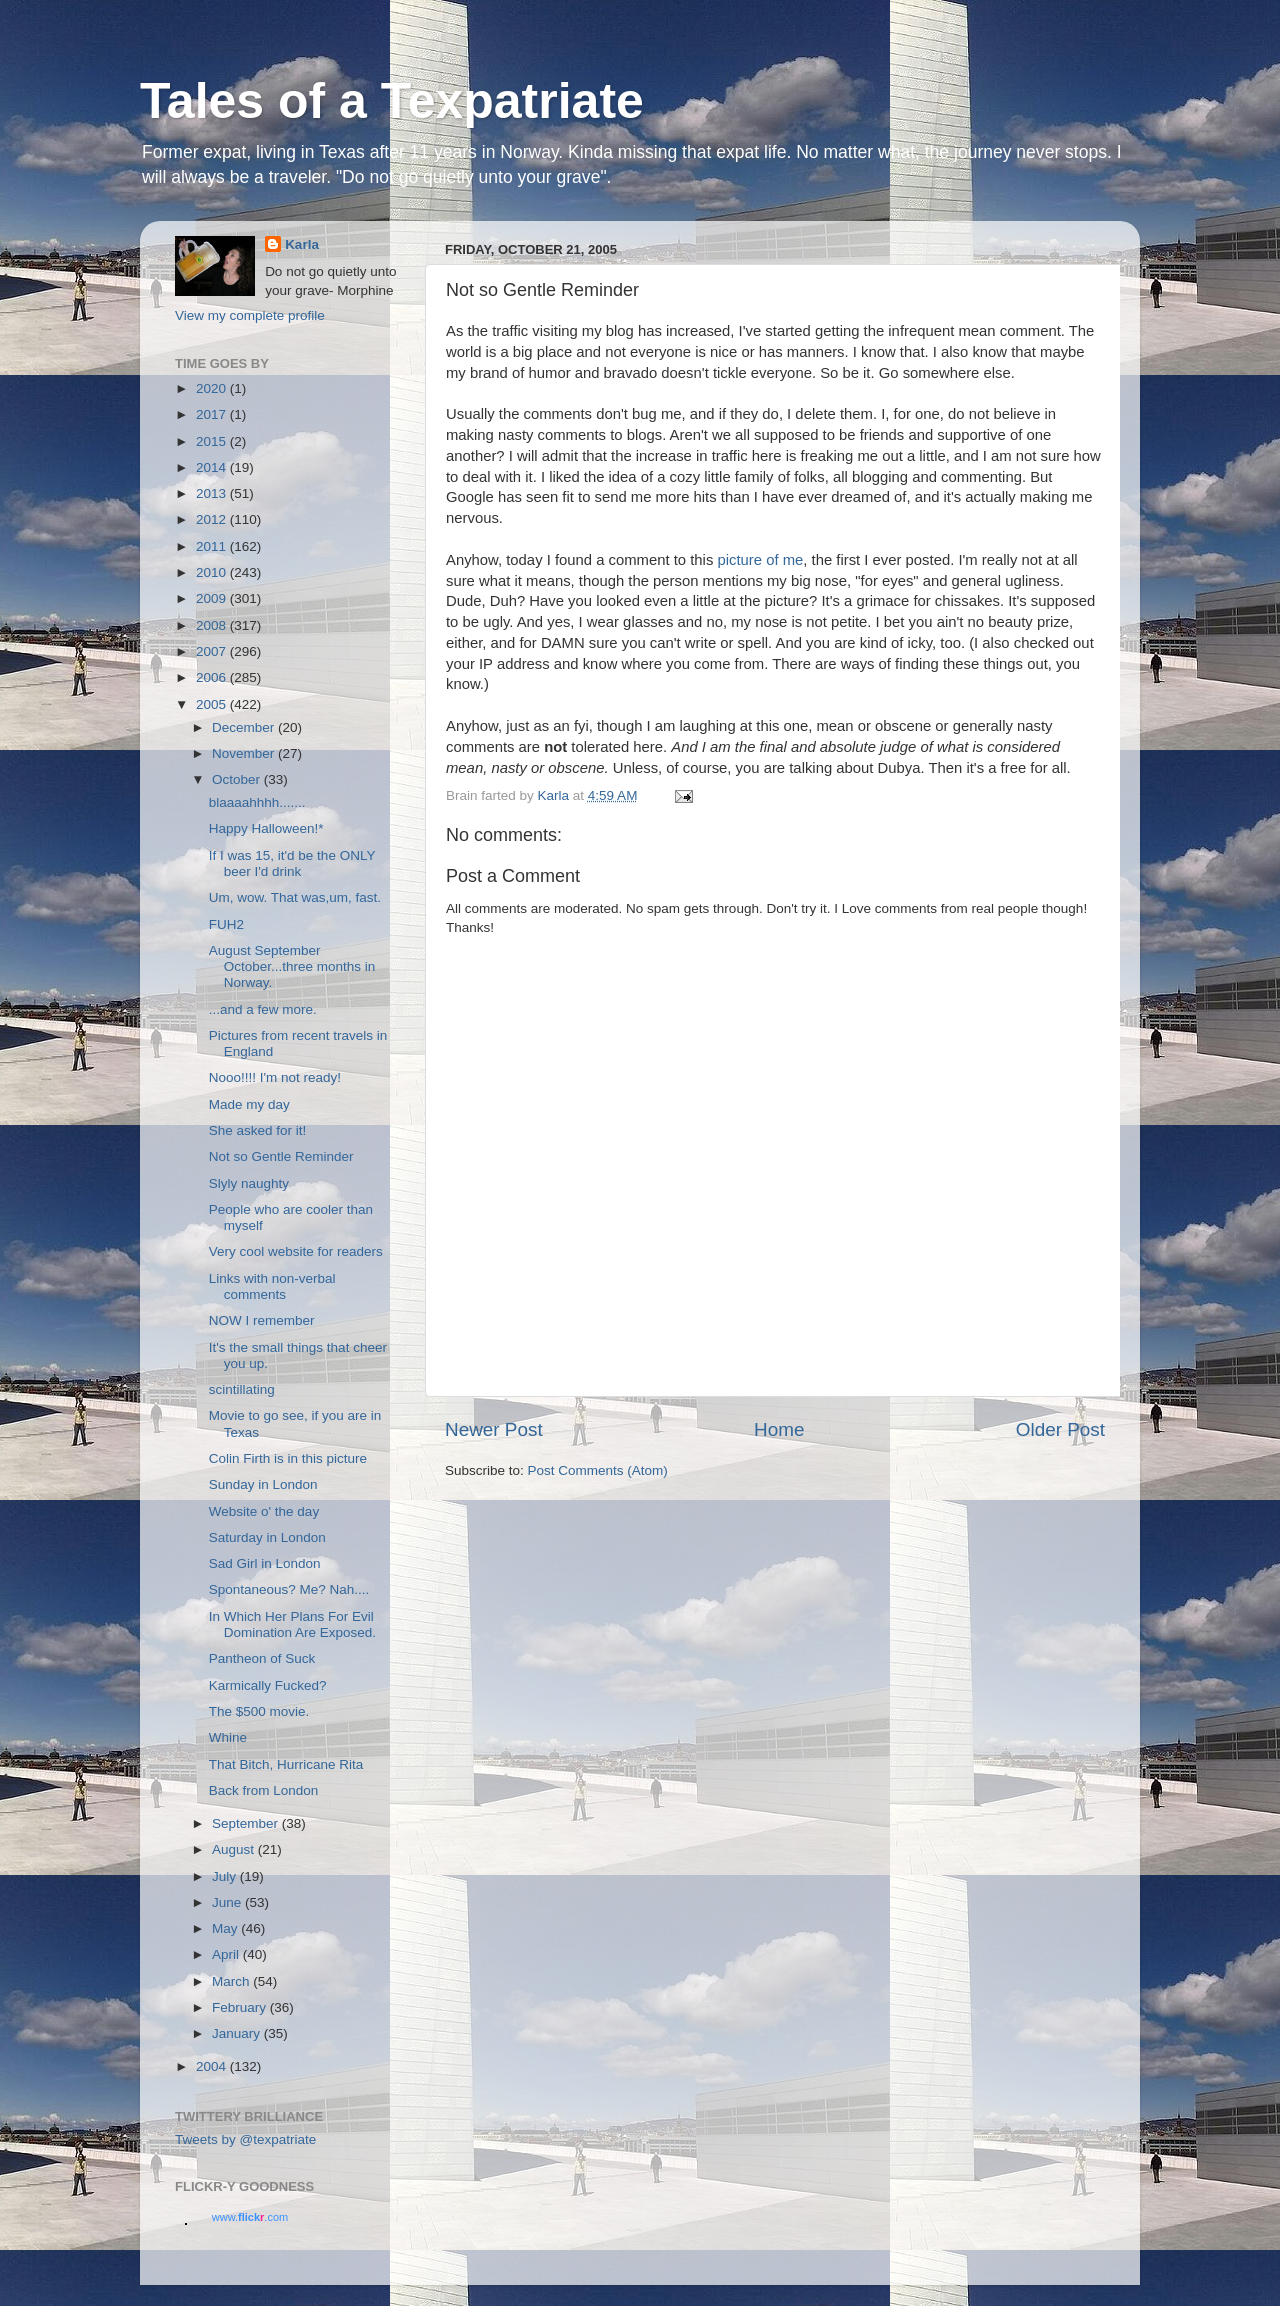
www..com (250, 2217)
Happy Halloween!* (266, 828)
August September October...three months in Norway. (292, 966)
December (245, 727)
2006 (213, 677)
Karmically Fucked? (268, 1685)
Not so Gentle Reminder (281, 1156)
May (226, 1928)
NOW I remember (262, 1320)
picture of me (758, 560)
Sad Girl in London (265, 1563)
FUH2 (226, 924)
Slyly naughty (249, 1183)
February (241, 2007)
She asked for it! (258, 1130)
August (235, 1849)
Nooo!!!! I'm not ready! (275, 1077)
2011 (213, 546)
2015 (213, 441)
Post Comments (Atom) (598, 1470)
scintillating (242, 1389)
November (245, 753)
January (238, 2033)
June (228, 1902)
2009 (213, 598)
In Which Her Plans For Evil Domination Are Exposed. (292, 1624)
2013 (213, 493)
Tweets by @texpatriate (245, 2139)
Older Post (1060, 1429)
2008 (213, 625)
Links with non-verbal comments (272, 1286)
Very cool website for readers (296, 1251)
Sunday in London (263, 1484)
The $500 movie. (259, 1711)
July (226, 1876)
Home (779, 1429)
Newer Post (494, 1429)
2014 (213, 467)
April (227, 1954)
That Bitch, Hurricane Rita (286, 1764)
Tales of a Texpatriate (392, 101)
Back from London (264, 1790)
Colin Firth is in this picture (288, 1458)
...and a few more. (263, 1009)
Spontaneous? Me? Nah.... (289, 1589)
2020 (213, 388)
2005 (213, 704)
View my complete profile (250, 315)
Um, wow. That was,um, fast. (295, 897)
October (238, 779)
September (247, 1823)
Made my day (249, 1104)
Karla (302, 244)
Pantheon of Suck (262, 1658)
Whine (228, 1737)
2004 (213, 2066)
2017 (213, 414)
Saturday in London (267, 1537)
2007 (213, 651)
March (232, 1981)
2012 (213, 519)
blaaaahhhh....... (257, 802)
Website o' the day (264, 1511)
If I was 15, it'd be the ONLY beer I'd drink (292, 863)
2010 (213, 572)
